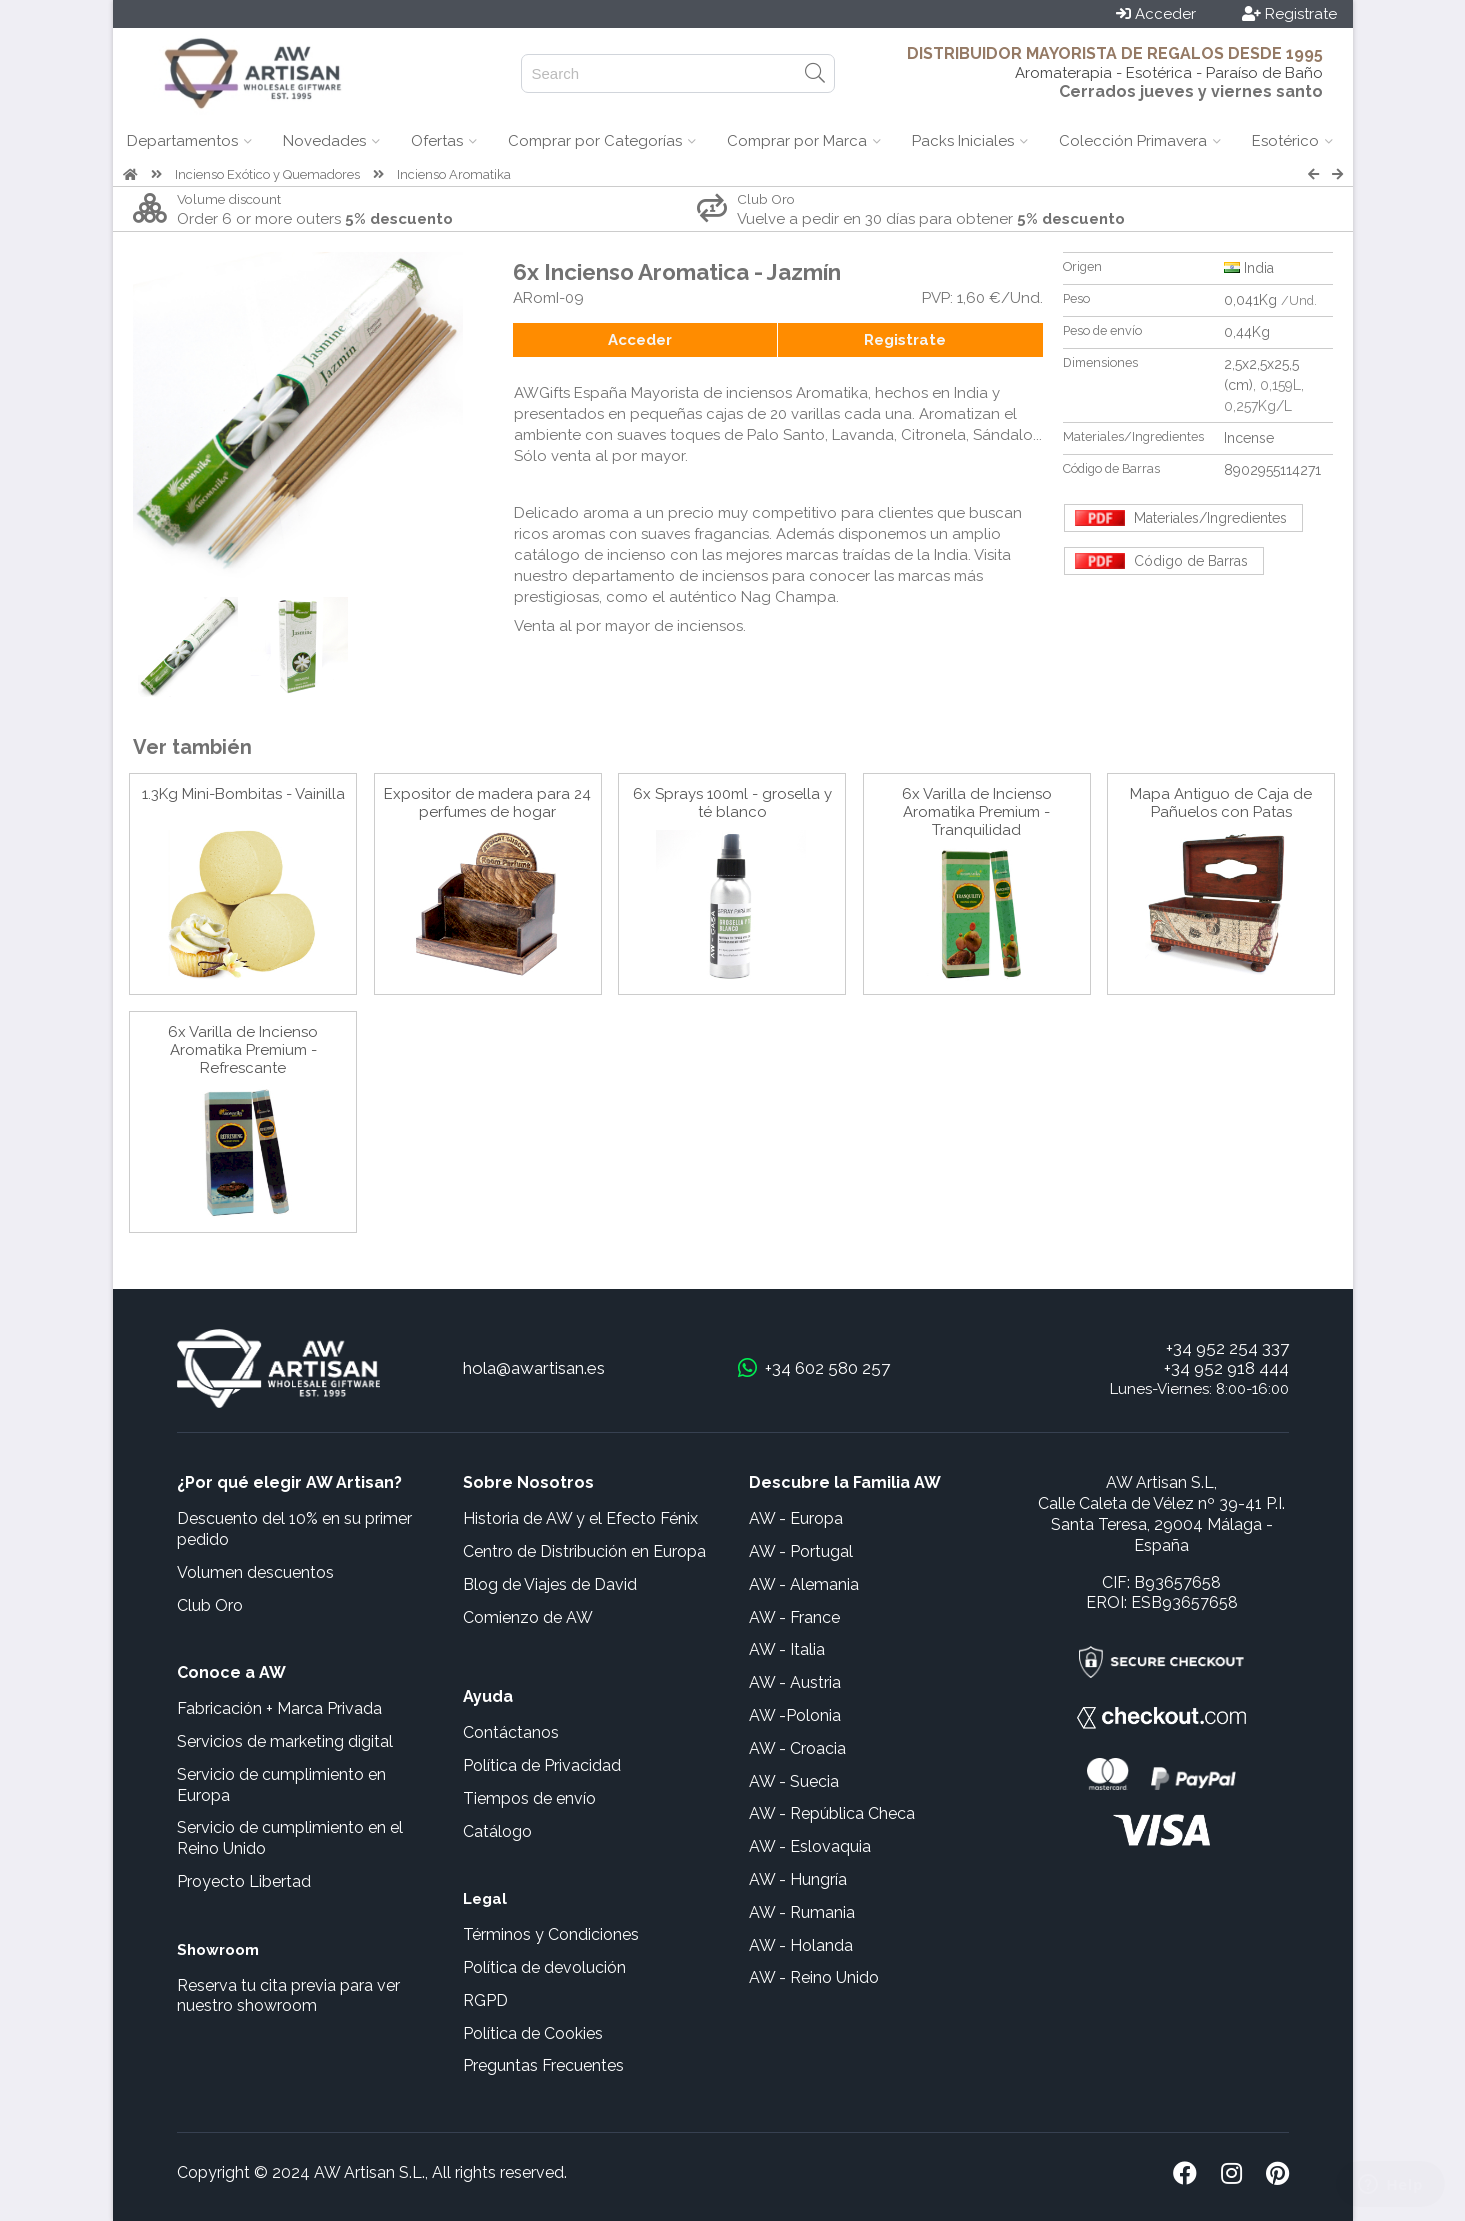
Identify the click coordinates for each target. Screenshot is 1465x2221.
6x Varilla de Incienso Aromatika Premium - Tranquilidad (977, 812)
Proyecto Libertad (244, 1881)
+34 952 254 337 (1227, 1348)
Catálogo (497, 1831)
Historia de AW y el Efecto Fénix (580, 1518)
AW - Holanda (801, 1945)
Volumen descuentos (255, 1572)
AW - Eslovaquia (810, 1846)
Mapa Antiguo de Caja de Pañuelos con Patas (1221, 803)
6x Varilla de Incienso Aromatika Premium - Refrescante (243, 1050)
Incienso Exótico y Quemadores (267, 174)
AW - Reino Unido (814, 1977)
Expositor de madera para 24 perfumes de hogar (487, 803)
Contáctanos (511, 1732)
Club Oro (210, 1605)
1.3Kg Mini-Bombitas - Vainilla (243, 794)
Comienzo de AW (528, 1617)
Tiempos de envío (529, 1798)
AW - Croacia (797, 1748)
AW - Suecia (794, 1781)
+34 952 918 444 (1226, 1368)
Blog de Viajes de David (550, 1584)
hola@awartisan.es (534, 1368)
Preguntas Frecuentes (543, 2065)
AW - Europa (796, 1518)
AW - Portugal (801, 1551)
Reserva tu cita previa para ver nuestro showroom (288, 1996)
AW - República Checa (832, 1813)
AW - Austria (795, 1682)
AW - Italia (787, 1649)
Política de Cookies (533, 2033)
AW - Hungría (798, 1879)
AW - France (794, 1617)
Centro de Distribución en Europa (584, 1551)
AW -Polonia (795, 1715)
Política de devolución (544, 1967)
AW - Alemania (804, 1584)
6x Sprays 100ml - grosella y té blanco (732, 803)
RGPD (485, 2000)
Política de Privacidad (542, 1765)
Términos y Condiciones (551, 1934)
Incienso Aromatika (454, 174)
